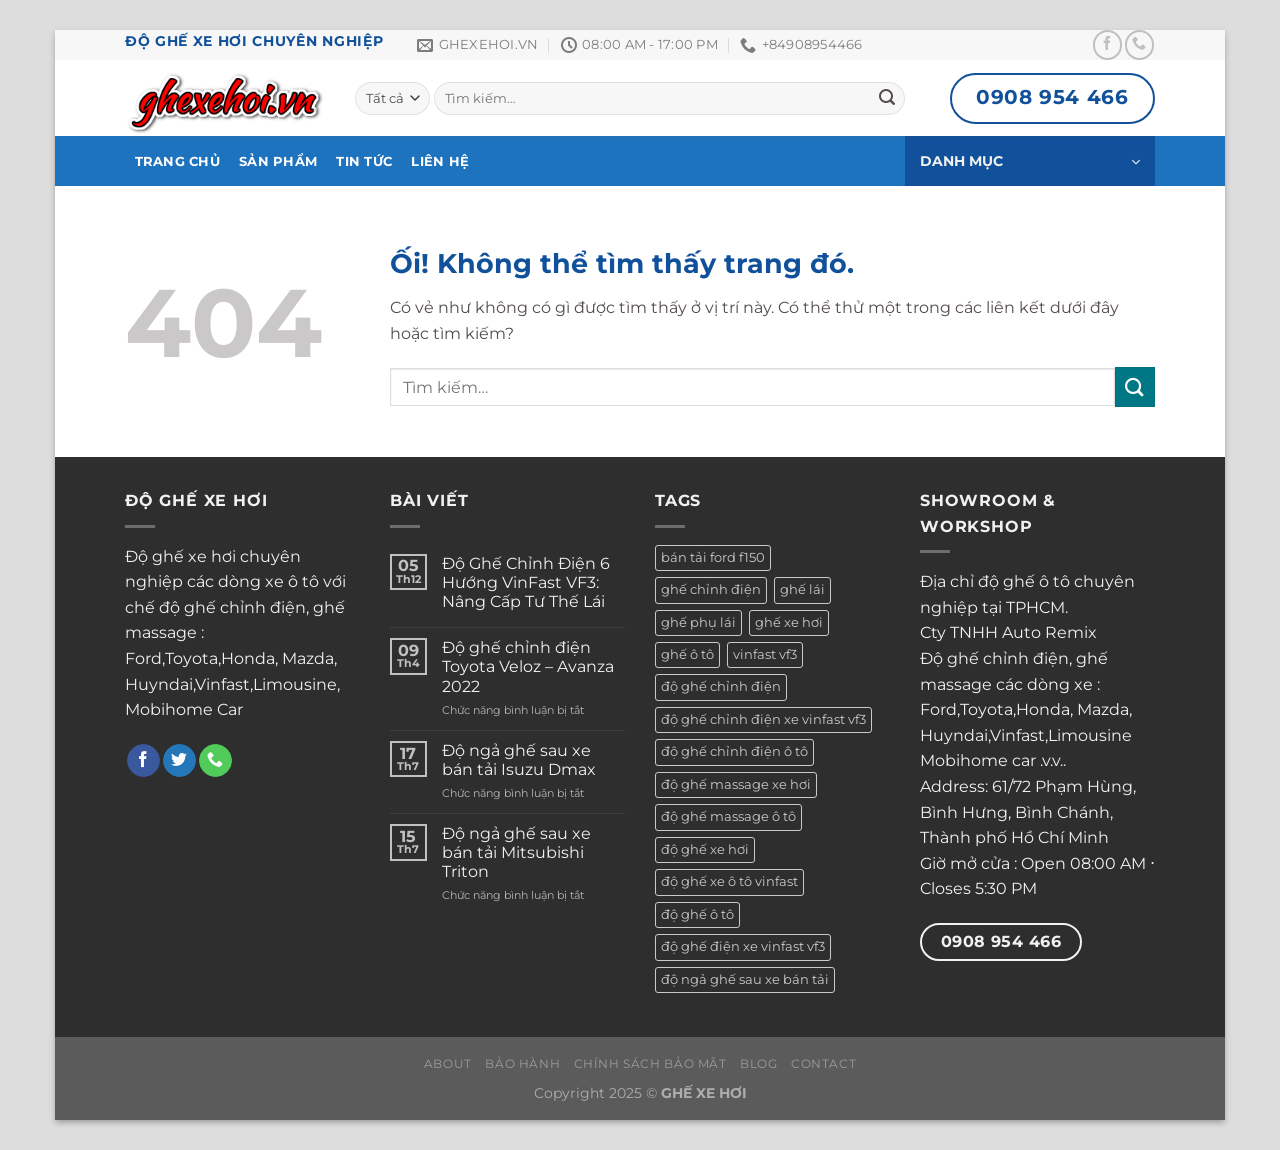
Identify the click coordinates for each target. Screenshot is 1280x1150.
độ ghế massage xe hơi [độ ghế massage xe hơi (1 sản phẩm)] (736, 784)
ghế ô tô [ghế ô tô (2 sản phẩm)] (687, 654)
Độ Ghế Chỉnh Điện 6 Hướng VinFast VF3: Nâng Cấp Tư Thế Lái (526, 582)
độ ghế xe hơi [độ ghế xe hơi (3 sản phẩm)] (705, 849)
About (448, 1063)
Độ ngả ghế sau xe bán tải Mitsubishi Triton (516, 852)
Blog (758, 1063)
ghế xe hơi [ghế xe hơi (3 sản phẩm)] (789, 622)
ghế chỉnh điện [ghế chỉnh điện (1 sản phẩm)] (711, 589)
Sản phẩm (278, 161)
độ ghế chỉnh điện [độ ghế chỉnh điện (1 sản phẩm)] (721, 686)
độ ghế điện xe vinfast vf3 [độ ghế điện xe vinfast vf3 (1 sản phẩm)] (743, 946)
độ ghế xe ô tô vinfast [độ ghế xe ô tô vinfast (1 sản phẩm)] (729, 881)
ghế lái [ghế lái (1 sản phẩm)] (802, 589)
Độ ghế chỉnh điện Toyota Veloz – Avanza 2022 (528, 666)
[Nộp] (887, 99)
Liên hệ (440, 161)
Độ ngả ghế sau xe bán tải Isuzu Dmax (519, 760)
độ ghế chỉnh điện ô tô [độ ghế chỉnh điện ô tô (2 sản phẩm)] (734, 751)
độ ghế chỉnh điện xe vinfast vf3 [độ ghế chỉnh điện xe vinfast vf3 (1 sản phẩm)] (763, 719)
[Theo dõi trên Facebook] (1107, 44)
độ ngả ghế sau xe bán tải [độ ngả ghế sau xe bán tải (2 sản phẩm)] (745, 979)
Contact (823, 1063)
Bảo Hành (522, 1063)
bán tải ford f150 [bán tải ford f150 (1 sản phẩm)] (713, 557)
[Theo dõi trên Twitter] (179, 761)
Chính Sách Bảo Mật (650, 1063)
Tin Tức (364, 161)
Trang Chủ (177, 161)
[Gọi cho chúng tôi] (1139, 44)
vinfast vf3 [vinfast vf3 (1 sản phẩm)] (765, 654)
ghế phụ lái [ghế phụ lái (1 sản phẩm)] (698, 622)
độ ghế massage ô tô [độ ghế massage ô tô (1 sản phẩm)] (728, 816)
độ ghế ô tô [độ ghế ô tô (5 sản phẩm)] (697, 914)
